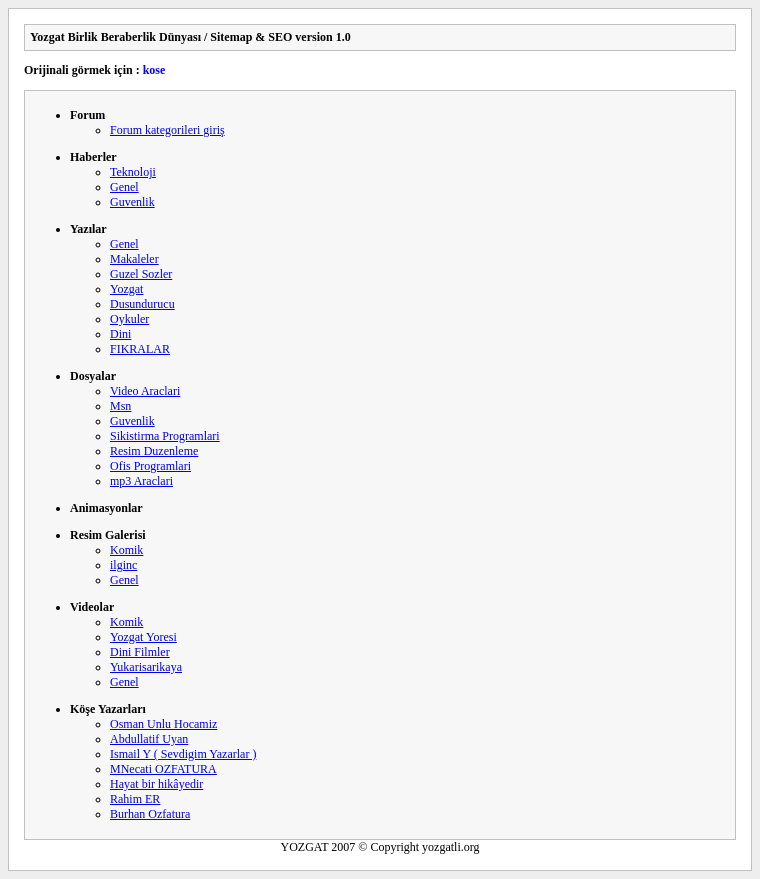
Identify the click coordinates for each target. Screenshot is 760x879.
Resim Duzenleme (154, 451)
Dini (120, 334)
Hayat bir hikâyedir (156, 784)
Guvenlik (132, 202)
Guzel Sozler (141, 274)
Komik (126, 550)
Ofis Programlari (150, 466)
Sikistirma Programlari (165, 436)
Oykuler (129, 319)
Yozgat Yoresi (143, 637)
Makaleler (134, 259)
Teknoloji (133, 172)
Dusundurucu (142, 304)
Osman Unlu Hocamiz (163, 724)
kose (154, 70)
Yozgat (126, 289)
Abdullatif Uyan (149, 739)
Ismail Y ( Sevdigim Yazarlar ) (183, 754)
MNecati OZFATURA (163, 769)
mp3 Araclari (141, 481)
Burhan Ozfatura (150, 814)
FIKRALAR (140, 349)
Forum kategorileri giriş (167, 130)
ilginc (123, 565)
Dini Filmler (140, 652)
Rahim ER (135, 799)
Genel (124, 187)
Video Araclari (145, 391)
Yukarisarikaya (146, 667)
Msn (120, 406)
